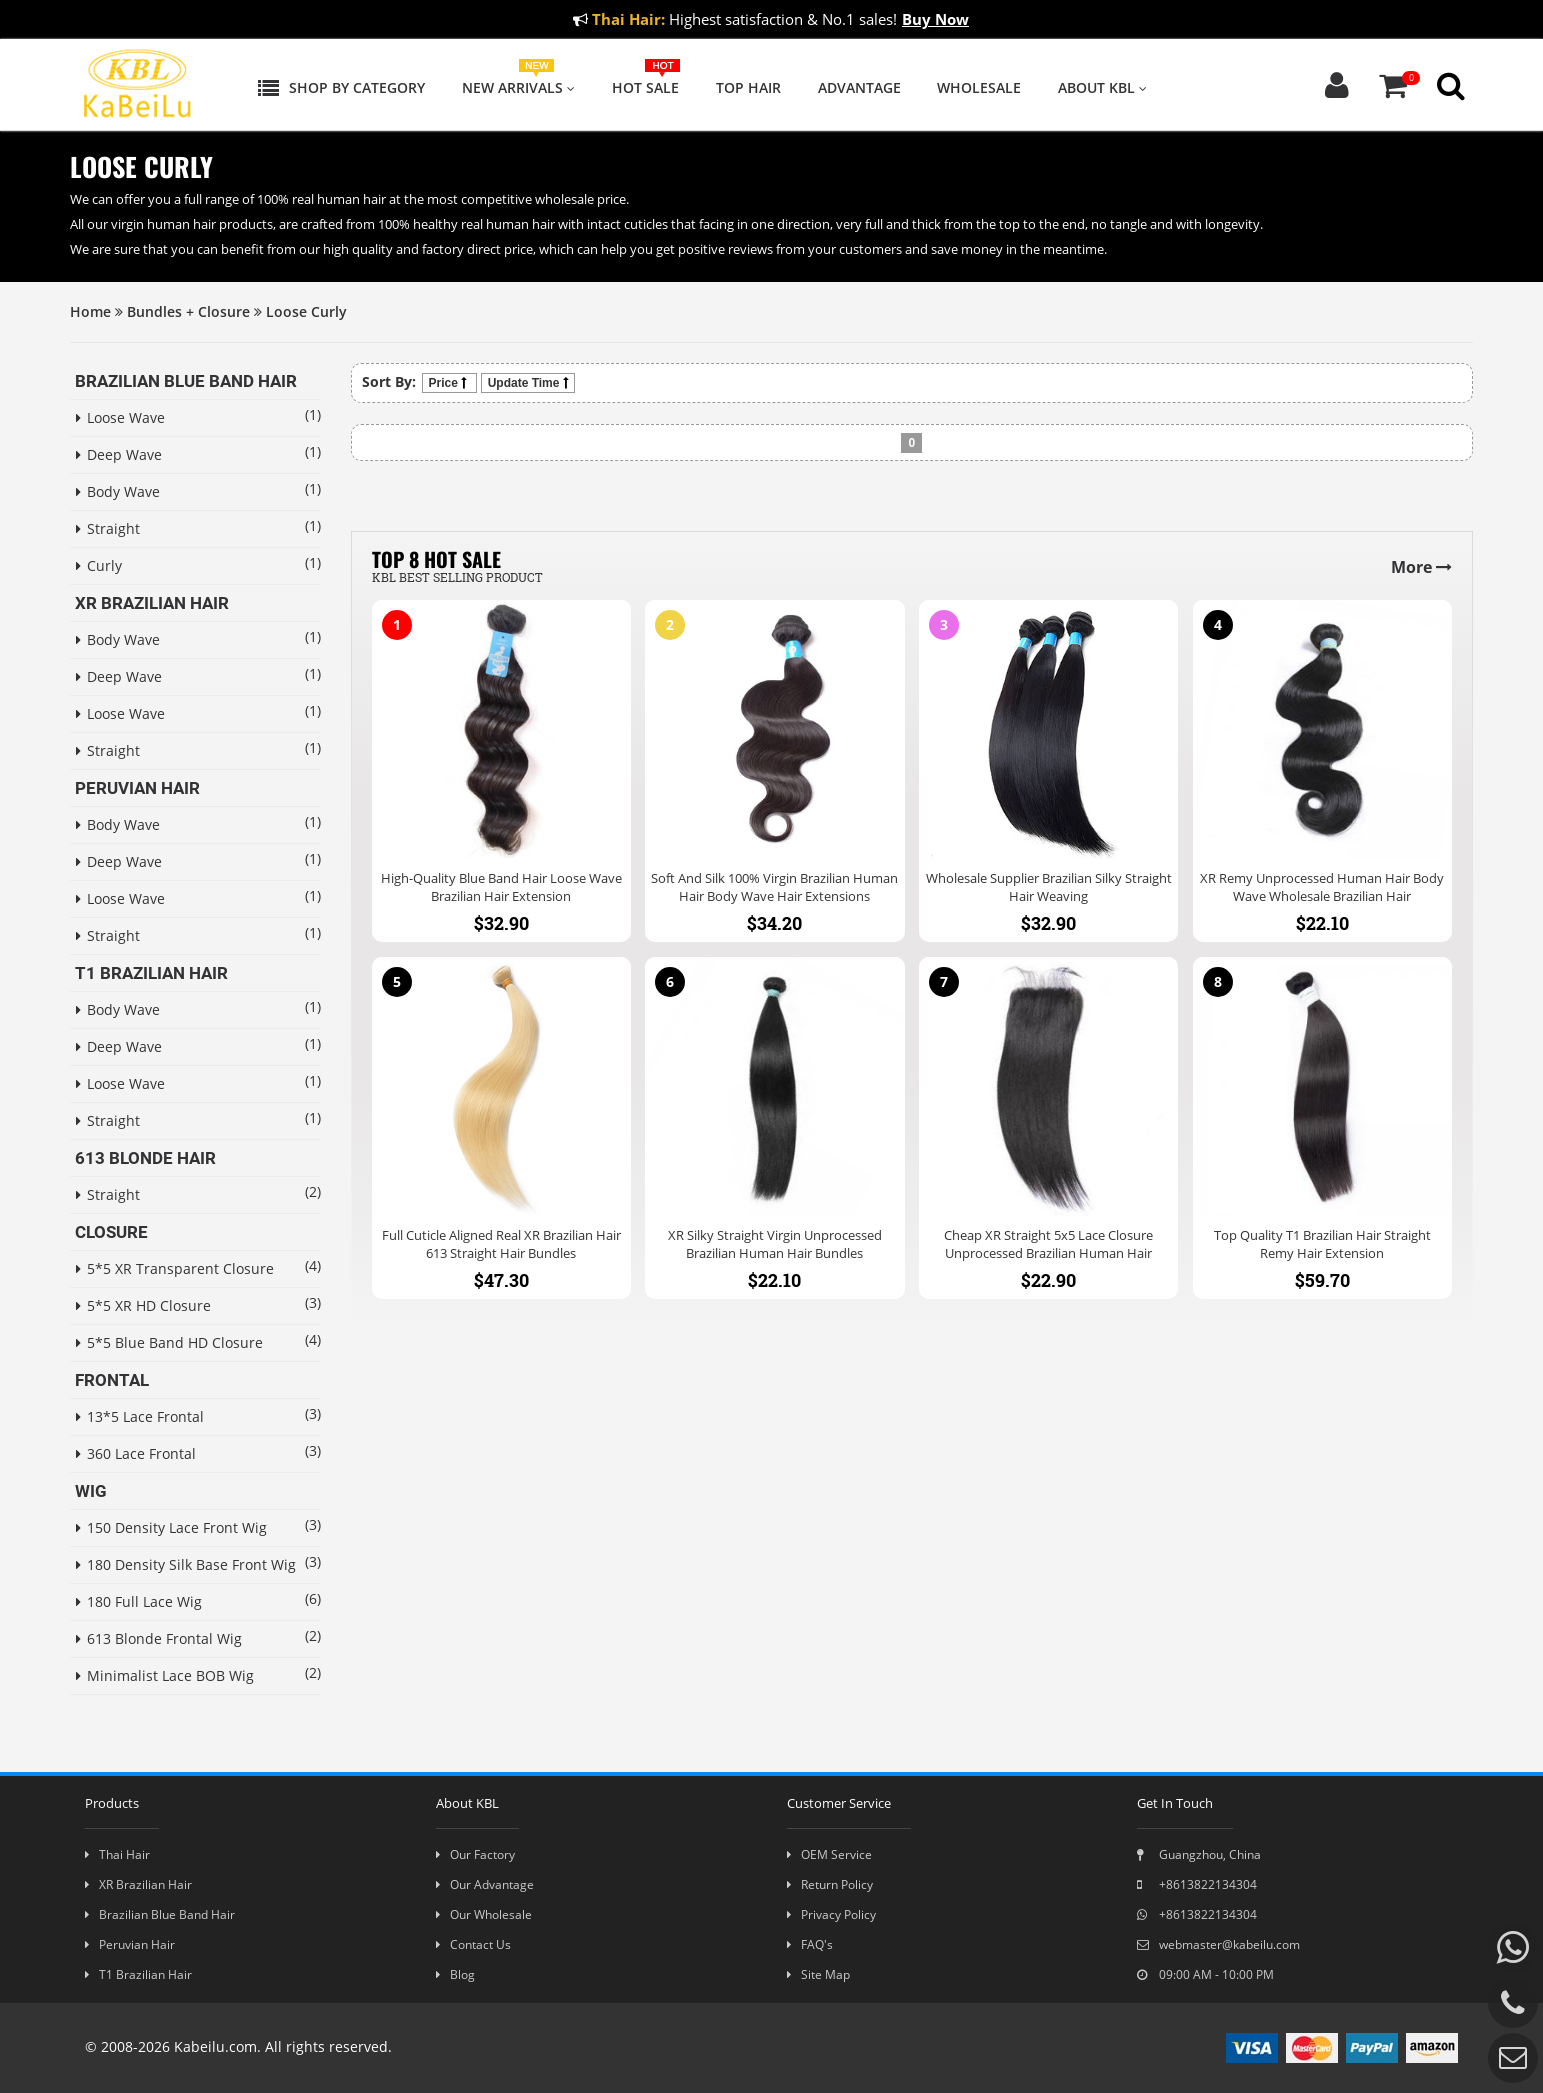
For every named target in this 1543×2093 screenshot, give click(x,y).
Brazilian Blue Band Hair (160, 1914)
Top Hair (748, 87)
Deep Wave (119, 454)
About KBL (1102, 87)
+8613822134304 (1197, 1884)
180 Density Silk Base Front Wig (174, 1564)
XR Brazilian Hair (138, 1884)
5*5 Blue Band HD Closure (169, 1342)
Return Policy (830, 1884)
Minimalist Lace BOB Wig (165, 1675)
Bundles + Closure (188, 311)
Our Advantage (485, 1884)
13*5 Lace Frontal (140, 1416)
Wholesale (979, 87)
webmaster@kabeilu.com (1218, 1944)
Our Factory (475, 1854)
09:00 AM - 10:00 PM (1205, 1974)
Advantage (859, 87)
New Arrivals (518, 87)
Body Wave (118, 491)
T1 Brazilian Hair (138, 1974)
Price (449, 383)
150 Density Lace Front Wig (171, 1527)
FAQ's (810, 1944)
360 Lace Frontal (136, 1453)
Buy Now (935, 19)
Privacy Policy (831, 1914)
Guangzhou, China (1199, 1854)
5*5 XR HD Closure (143, 1305)
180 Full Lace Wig (139, 1601)
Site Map (818, 1974)
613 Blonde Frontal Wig (159, 1638)
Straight (108, 528)
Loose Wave (120, 417)
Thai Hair (117, 1854)
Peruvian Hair (130, 1944)
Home (90, 311)
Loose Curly (306, 311)
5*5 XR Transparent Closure (174, 1268)
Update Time (528, 383)
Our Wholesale (484, 1914)
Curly (99, 565)
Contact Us (473, 1944)
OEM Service (829, 1854)
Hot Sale (645, 87)
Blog (455, 1974)
